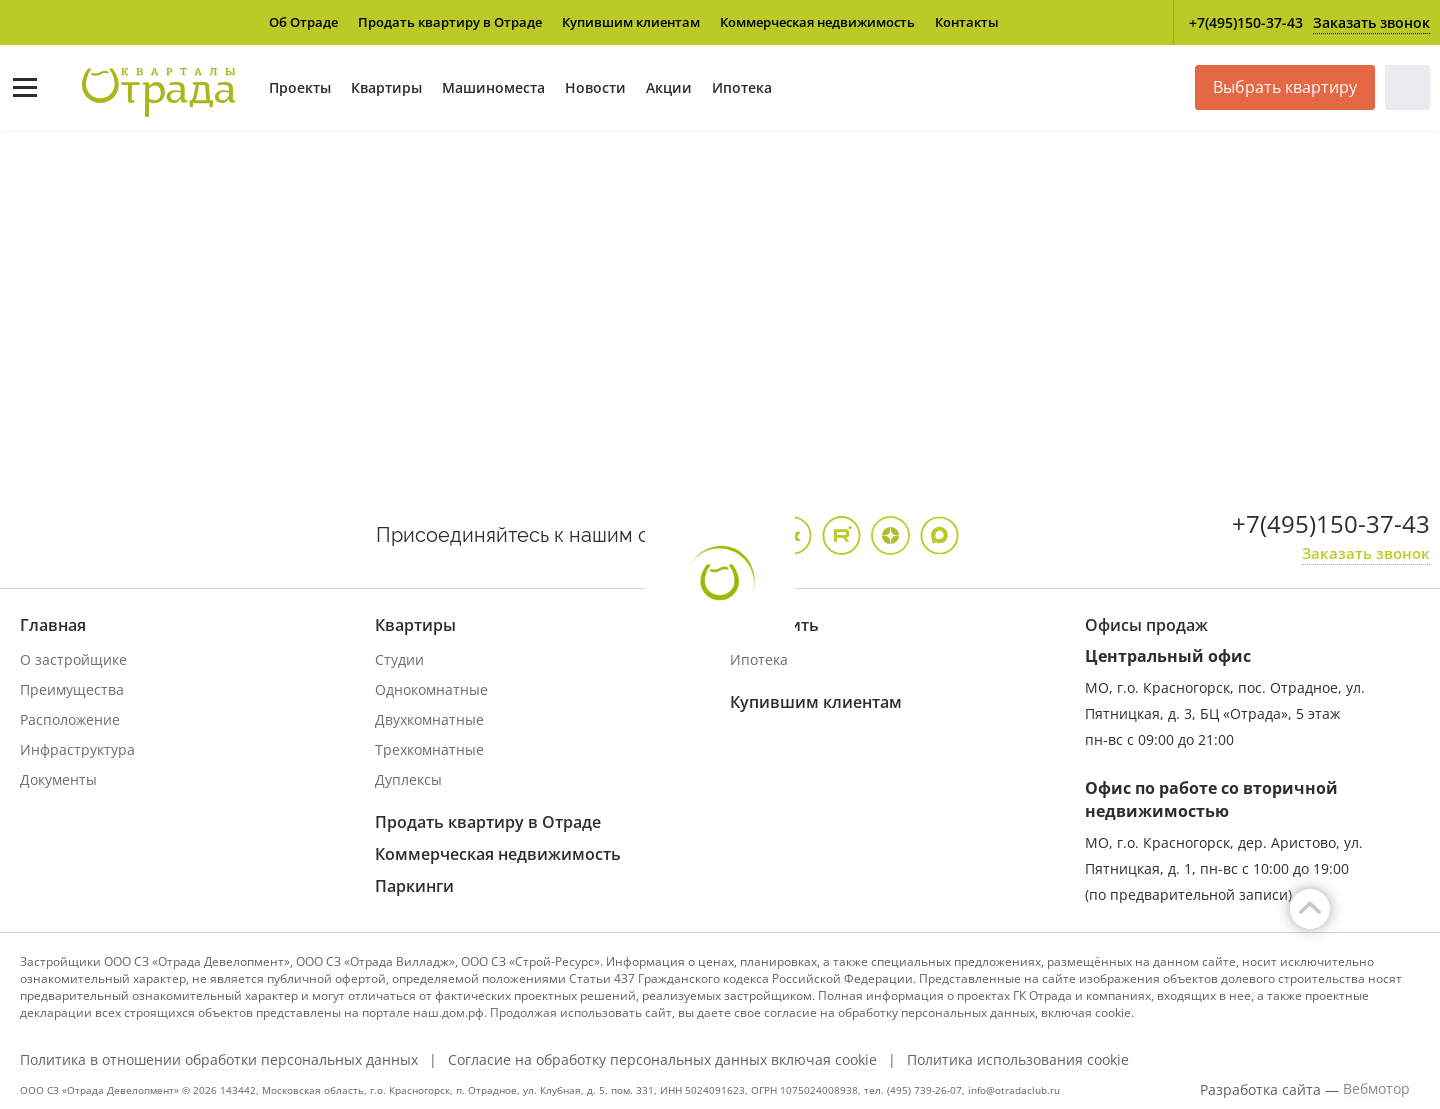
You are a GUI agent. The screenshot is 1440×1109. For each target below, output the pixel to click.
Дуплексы (408, 779)
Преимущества (72, 689)
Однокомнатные (431, 689)
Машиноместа (493, 87)
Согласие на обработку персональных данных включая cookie (662, 1060)
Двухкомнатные (429, 719)
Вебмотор (1376, 1089)
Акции (669, 87)
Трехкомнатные (429, 749)
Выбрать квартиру (1285, 87)
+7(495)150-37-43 (1246, 22)
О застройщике (73, 659)
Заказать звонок (1371, 22)
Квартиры (386, 87)
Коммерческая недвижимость (817, 22)
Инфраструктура (77, 749)
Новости (595, 87)
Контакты (967, 22)
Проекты (300, 87)
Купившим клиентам (631, 22)
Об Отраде (303, 22)
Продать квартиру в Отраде (450, 22)
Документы (58, 779)
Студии (399, 659)
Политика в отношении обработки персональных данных (219, 1060)
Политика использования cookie (1018, 1060)
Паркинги (414, 886)
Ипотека (742, 87)
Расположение (70, 719)
